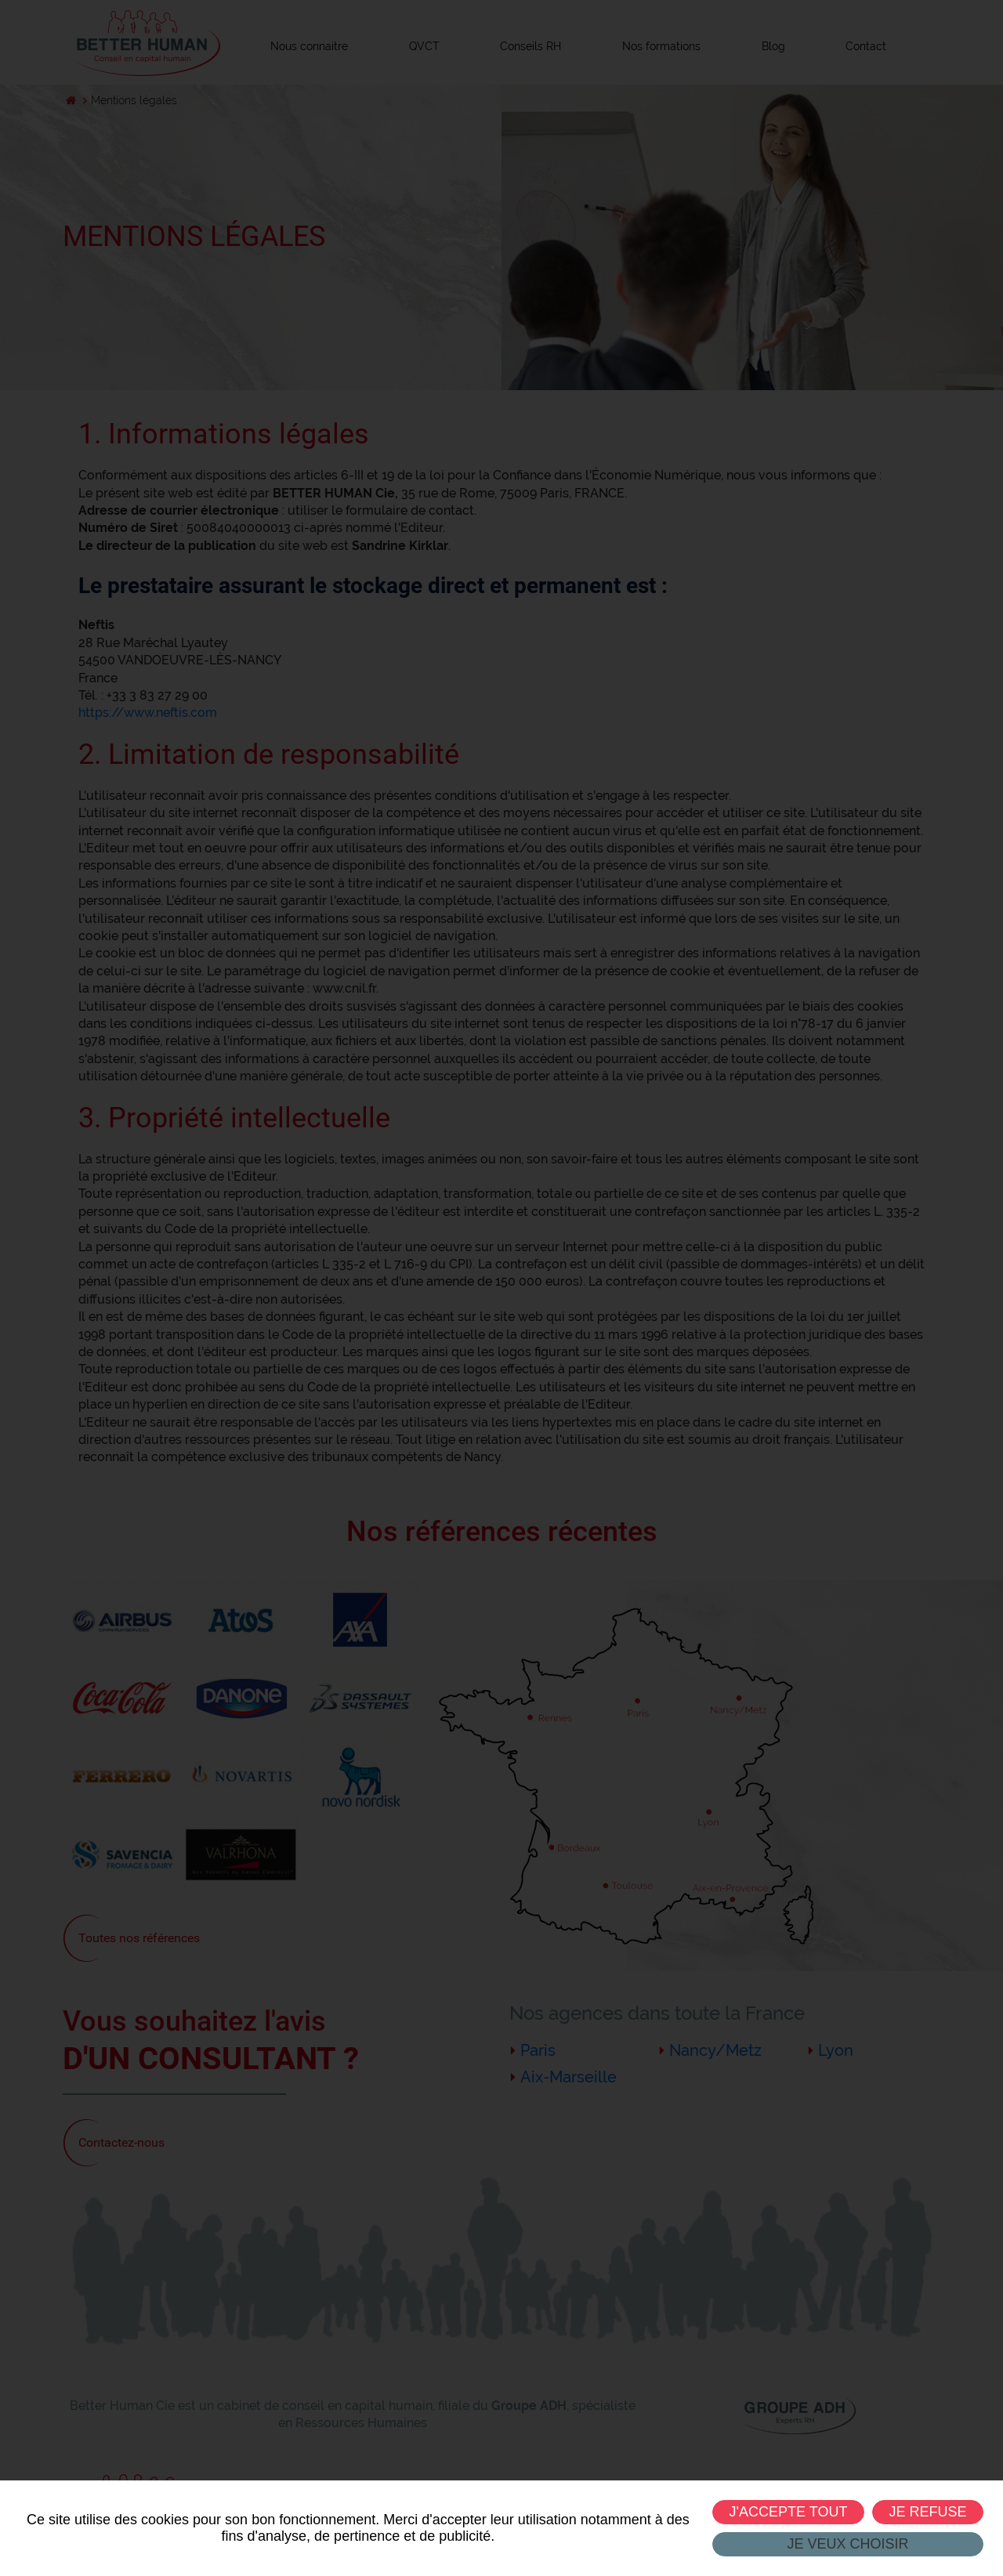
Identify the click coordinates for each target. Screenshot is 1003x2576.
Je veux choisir (847, 2544)
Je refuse (927, 2512)
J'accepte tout (788, 2512)
